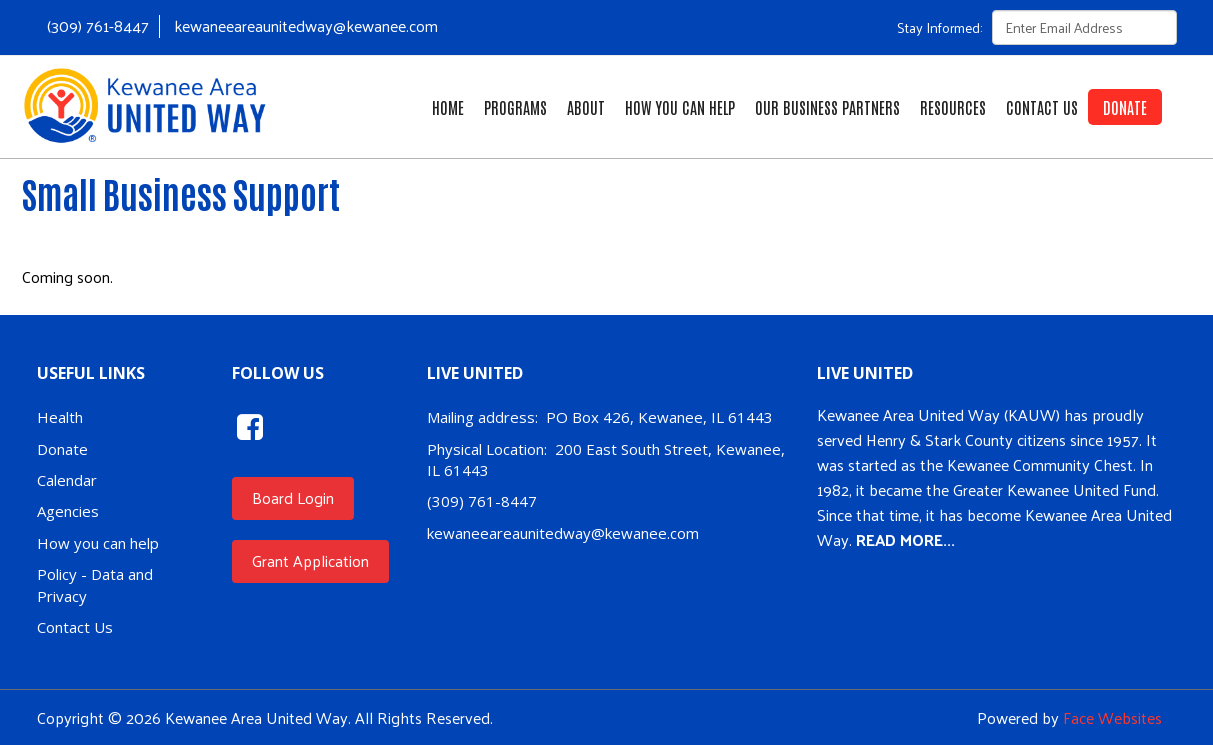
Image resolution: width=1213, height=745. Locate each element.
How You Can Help (680, 107)
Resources (953, 107)
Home (448, 107)
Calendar (67, 480)
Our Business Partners (827, 107)
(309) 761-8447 (98, 25)
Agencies (68, 511)
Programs (515, 107)
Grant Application (310, 560)
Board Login (293, 497)
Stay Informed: (939, 28)
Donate (1125, 107)
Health (60, 417)
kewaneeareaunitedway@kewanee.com (306, 25)
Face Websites (1112, 717)
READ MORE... (905, 539)
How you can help (98, 543)
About (586, 107)
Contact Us (1042, 107)
